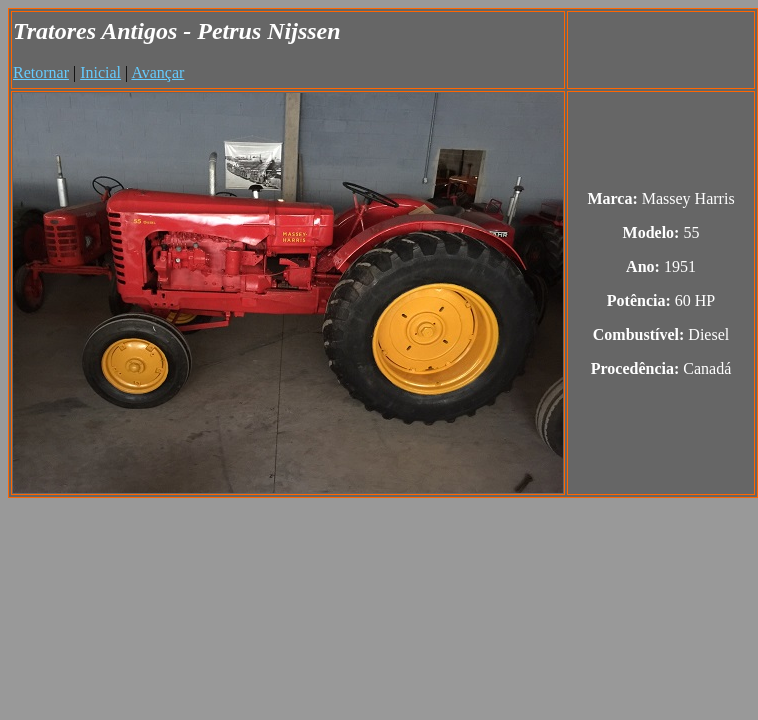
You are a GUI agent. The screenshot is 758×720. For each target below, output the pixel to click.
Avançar (157, 72)
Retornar (41, 72)
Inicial (100, 72)
